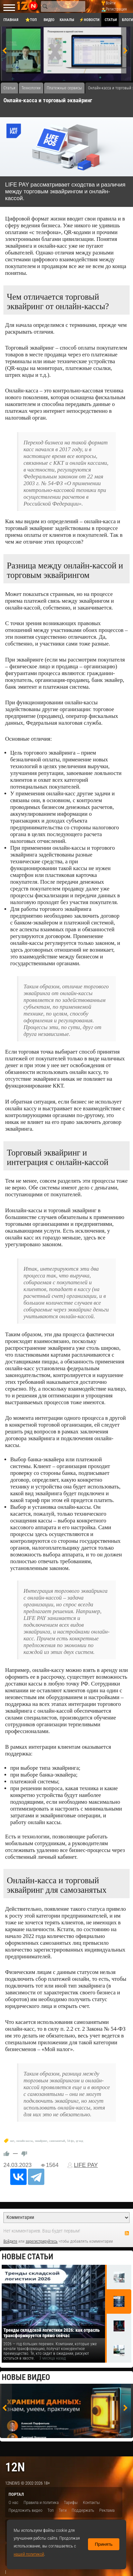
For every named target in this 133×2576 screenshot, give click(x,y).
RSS (127, 2233)
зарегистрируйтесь (42, 2241)
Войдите (10, 2241)
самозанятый (57, 2140)
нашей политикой (29, 2554)
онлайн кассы (24, 2140)
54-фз (70, 2140)
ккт (12, 2140)
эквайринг (41, 2140)
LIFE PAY (86, 2165)
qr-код (79, 2140)
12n (15, 2467)
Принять (104, 2544)
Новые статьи (27, 2256)
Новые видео (26, 2377)
